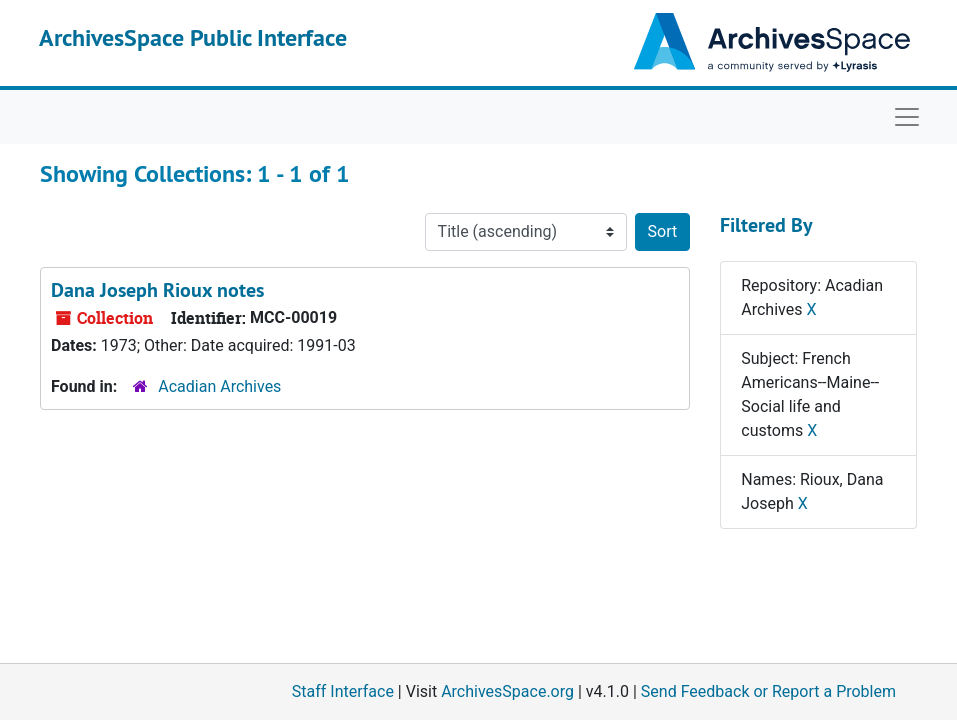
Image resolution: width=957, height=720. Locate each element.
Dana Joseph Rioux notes (157, 290)
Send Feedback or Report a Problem (768, 691)
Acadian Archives (219, 386)
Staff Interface (343, 691)
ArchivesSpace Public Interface (193, 37)
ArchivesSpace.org (507, 691)
